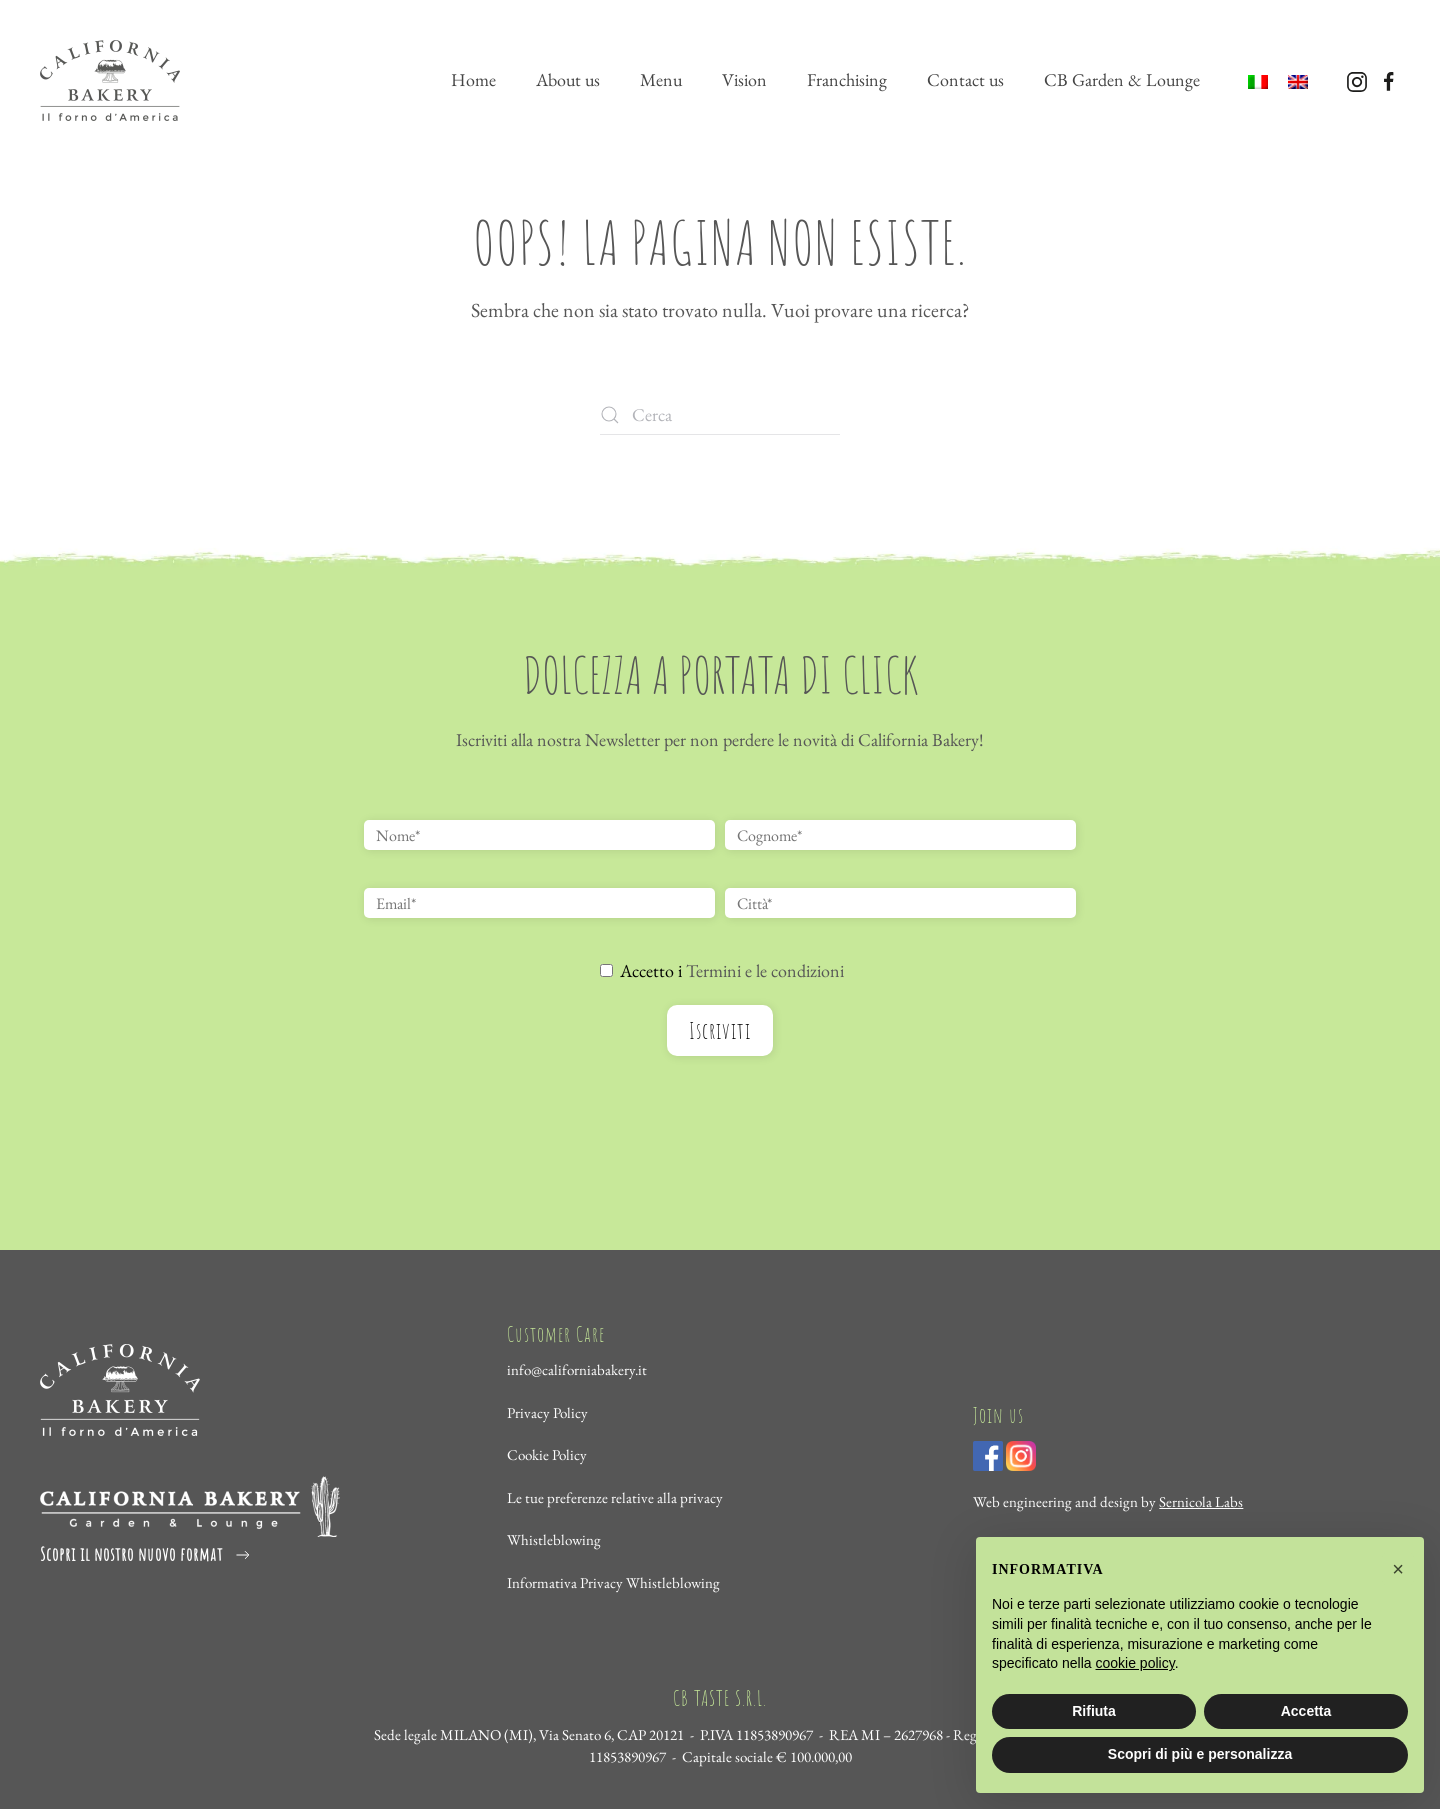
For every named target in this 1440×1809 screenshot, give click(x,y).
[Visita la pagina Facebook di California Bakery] (1389, 79)
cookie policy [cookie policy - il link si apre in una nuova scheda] (1135, 1663)
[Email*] (539, 903)
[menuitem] (1258, 80)
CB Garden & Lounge (1122, 79)
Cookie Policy (547, 1455)
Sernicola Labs (1201, 1501)
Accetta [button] (1306, 1711)
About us (568, 79)
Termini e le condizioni (765, 970)
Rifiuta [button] (1094, 1711)
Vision (744, 79)
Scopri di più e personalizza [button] (1200, 1754)
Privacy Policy (547, 1412)
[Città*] (900, 903)
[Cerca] (720, 415)
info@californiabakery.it (577, 1370)
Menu (661, 79)
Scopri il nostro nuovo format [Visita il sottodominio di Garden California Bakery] (146, 1555)
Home (473, 79)
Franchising (847, 79)
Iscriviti (720, 1030)
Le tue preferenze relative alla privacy (615, 1497)
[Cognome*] (900, 835)
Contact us (965, 79)
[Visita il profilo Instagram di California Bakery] (1357, 79)
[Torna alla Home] (110, 80)
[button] (1398, 1569)
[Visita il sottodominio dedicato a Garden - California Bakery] (190, 1504)
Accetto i (722, 970)
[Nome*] (539, 835)
